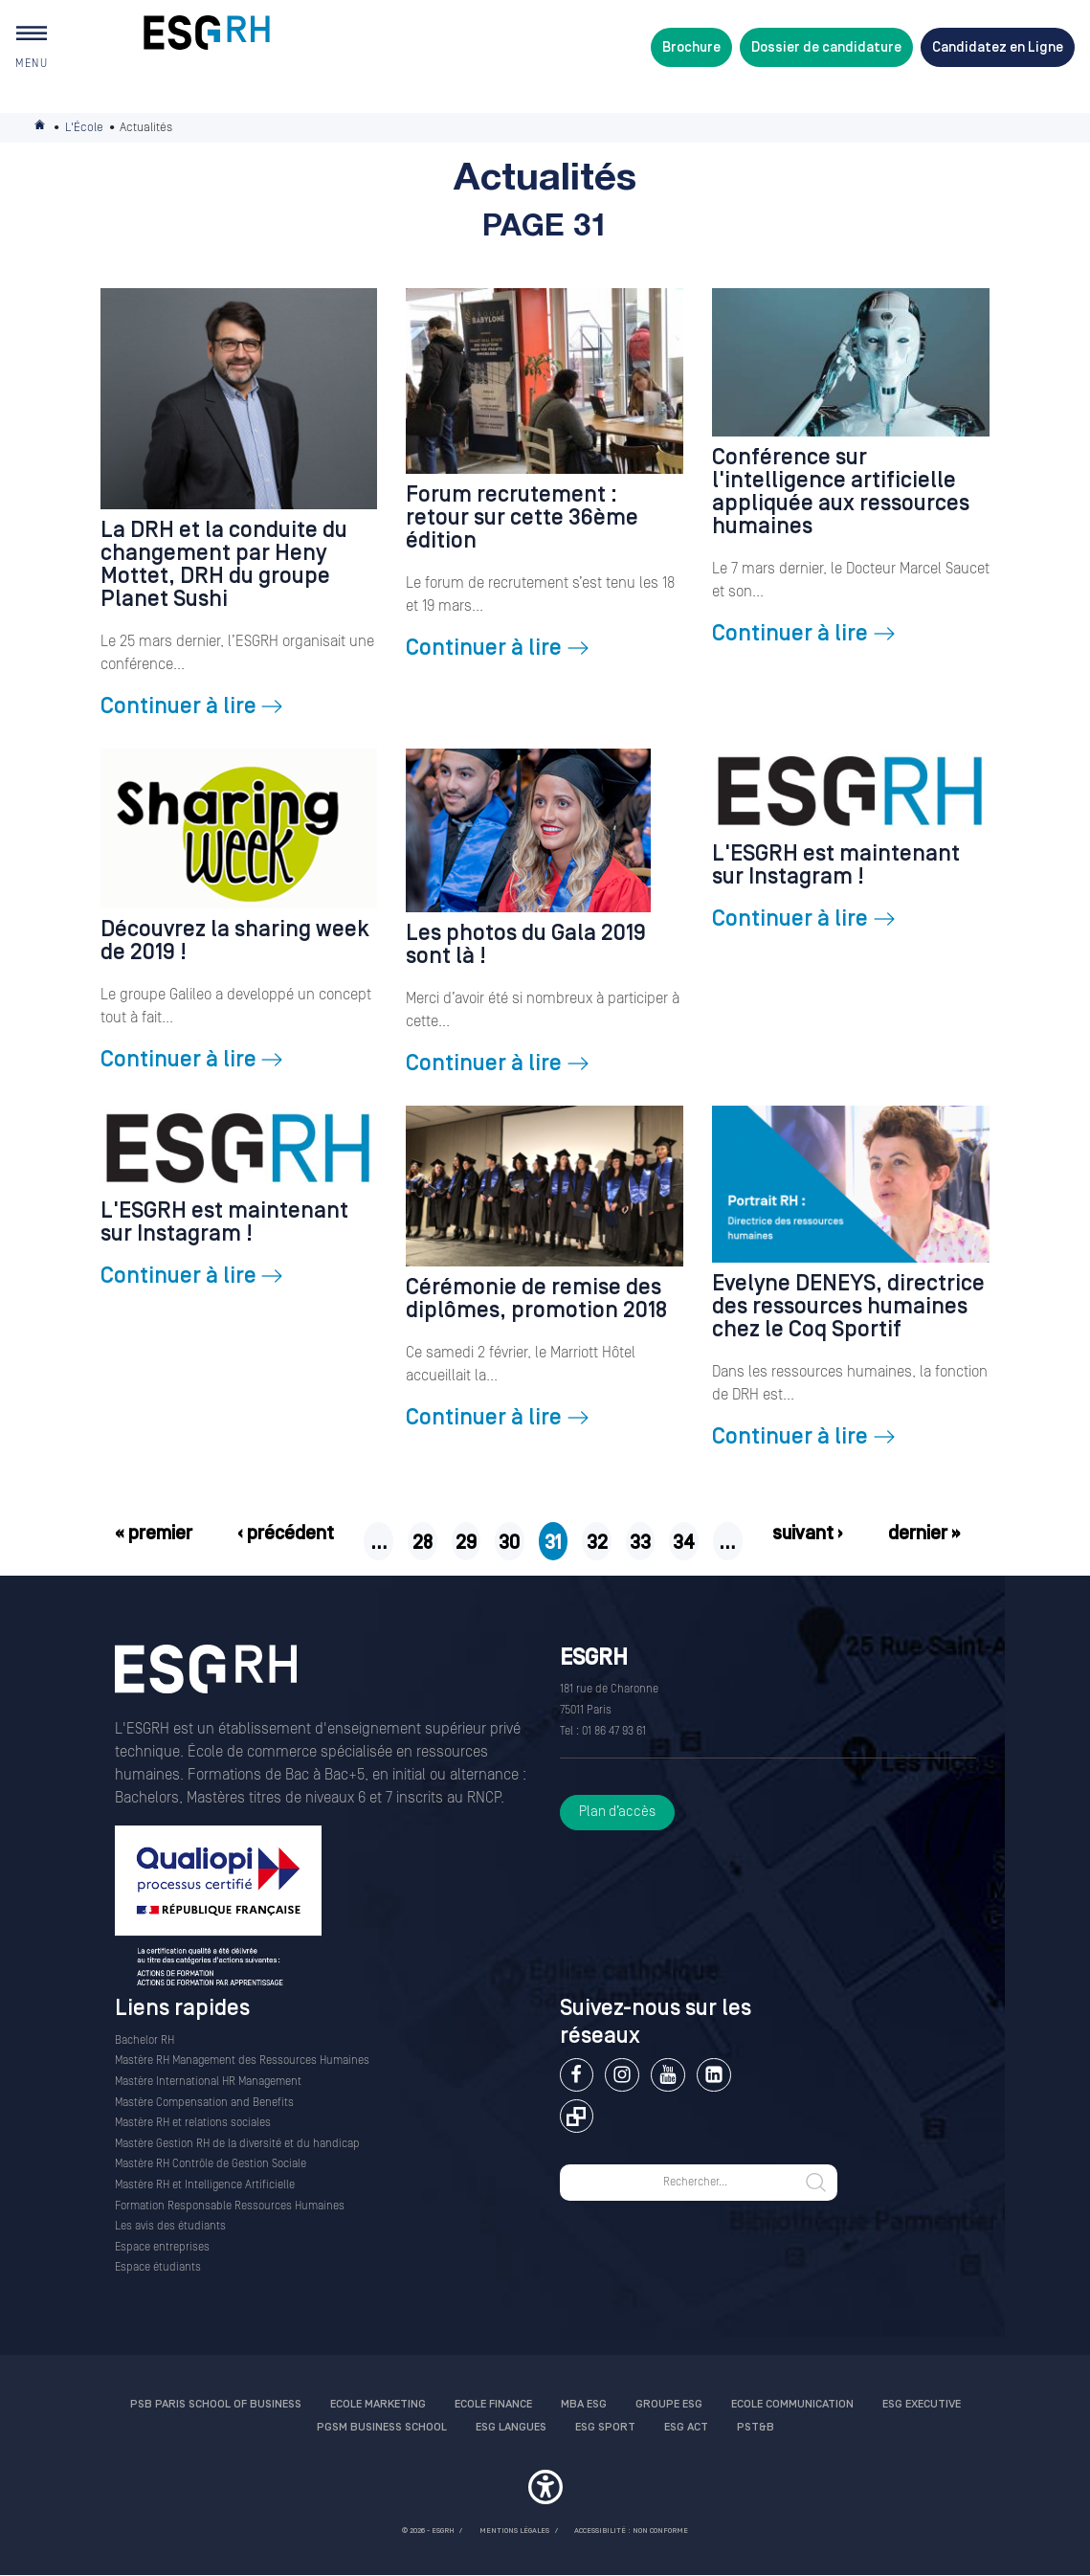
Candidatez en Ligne (997, 47)
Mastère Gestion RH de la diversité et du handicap (237, 2144)
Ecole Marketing (378, 2404)
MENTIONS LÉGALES (514, 2530)
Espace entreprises (162, 2247)
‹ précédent (285, 1533)
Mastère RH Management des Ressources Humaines (242, 2060)
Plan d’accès (617, 1811)
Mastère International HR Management (208, 2081)
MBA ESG (584, 2404)
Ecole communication (792, 2404)
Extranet (576, 2116)
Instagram (621, 2075)
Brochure (691, 47)
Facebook (576, 2075)
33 (640, 1543)
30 (509, 1543)
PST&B (755, 2427)
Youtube (667, 2075)
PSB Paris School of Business (215, 2404)
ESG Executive (921, 2404)
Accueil (41, 128)
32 (597, 1543)
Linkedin (713, 2075)
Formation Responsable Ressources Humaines (230, 2206)
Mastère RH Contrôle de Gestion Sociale (210, 2164)
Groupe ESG (668, 2404)
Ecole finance (493, 2404)
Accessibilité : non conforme (631, 2530)
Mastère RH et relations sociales (193, 2123)
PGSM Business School (382, 2427)
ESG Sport (605, 2427)
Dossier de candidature (826, 47)
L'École (84, 127)
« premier (153, 1533)
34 (684, 1543)
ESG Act (686, 2427)
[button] (545, 2489)
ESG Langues (511, 2427)
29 (466, 1543)
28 (422, 1543)
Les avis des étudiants (170, 2226)
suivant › (807, 1533)
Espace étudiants (158, 2267)
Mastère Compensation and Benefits (204, 2102)
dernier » (924, 1533)
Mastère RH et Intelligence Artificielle (205, 2185)
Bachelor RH (144, 2040)
